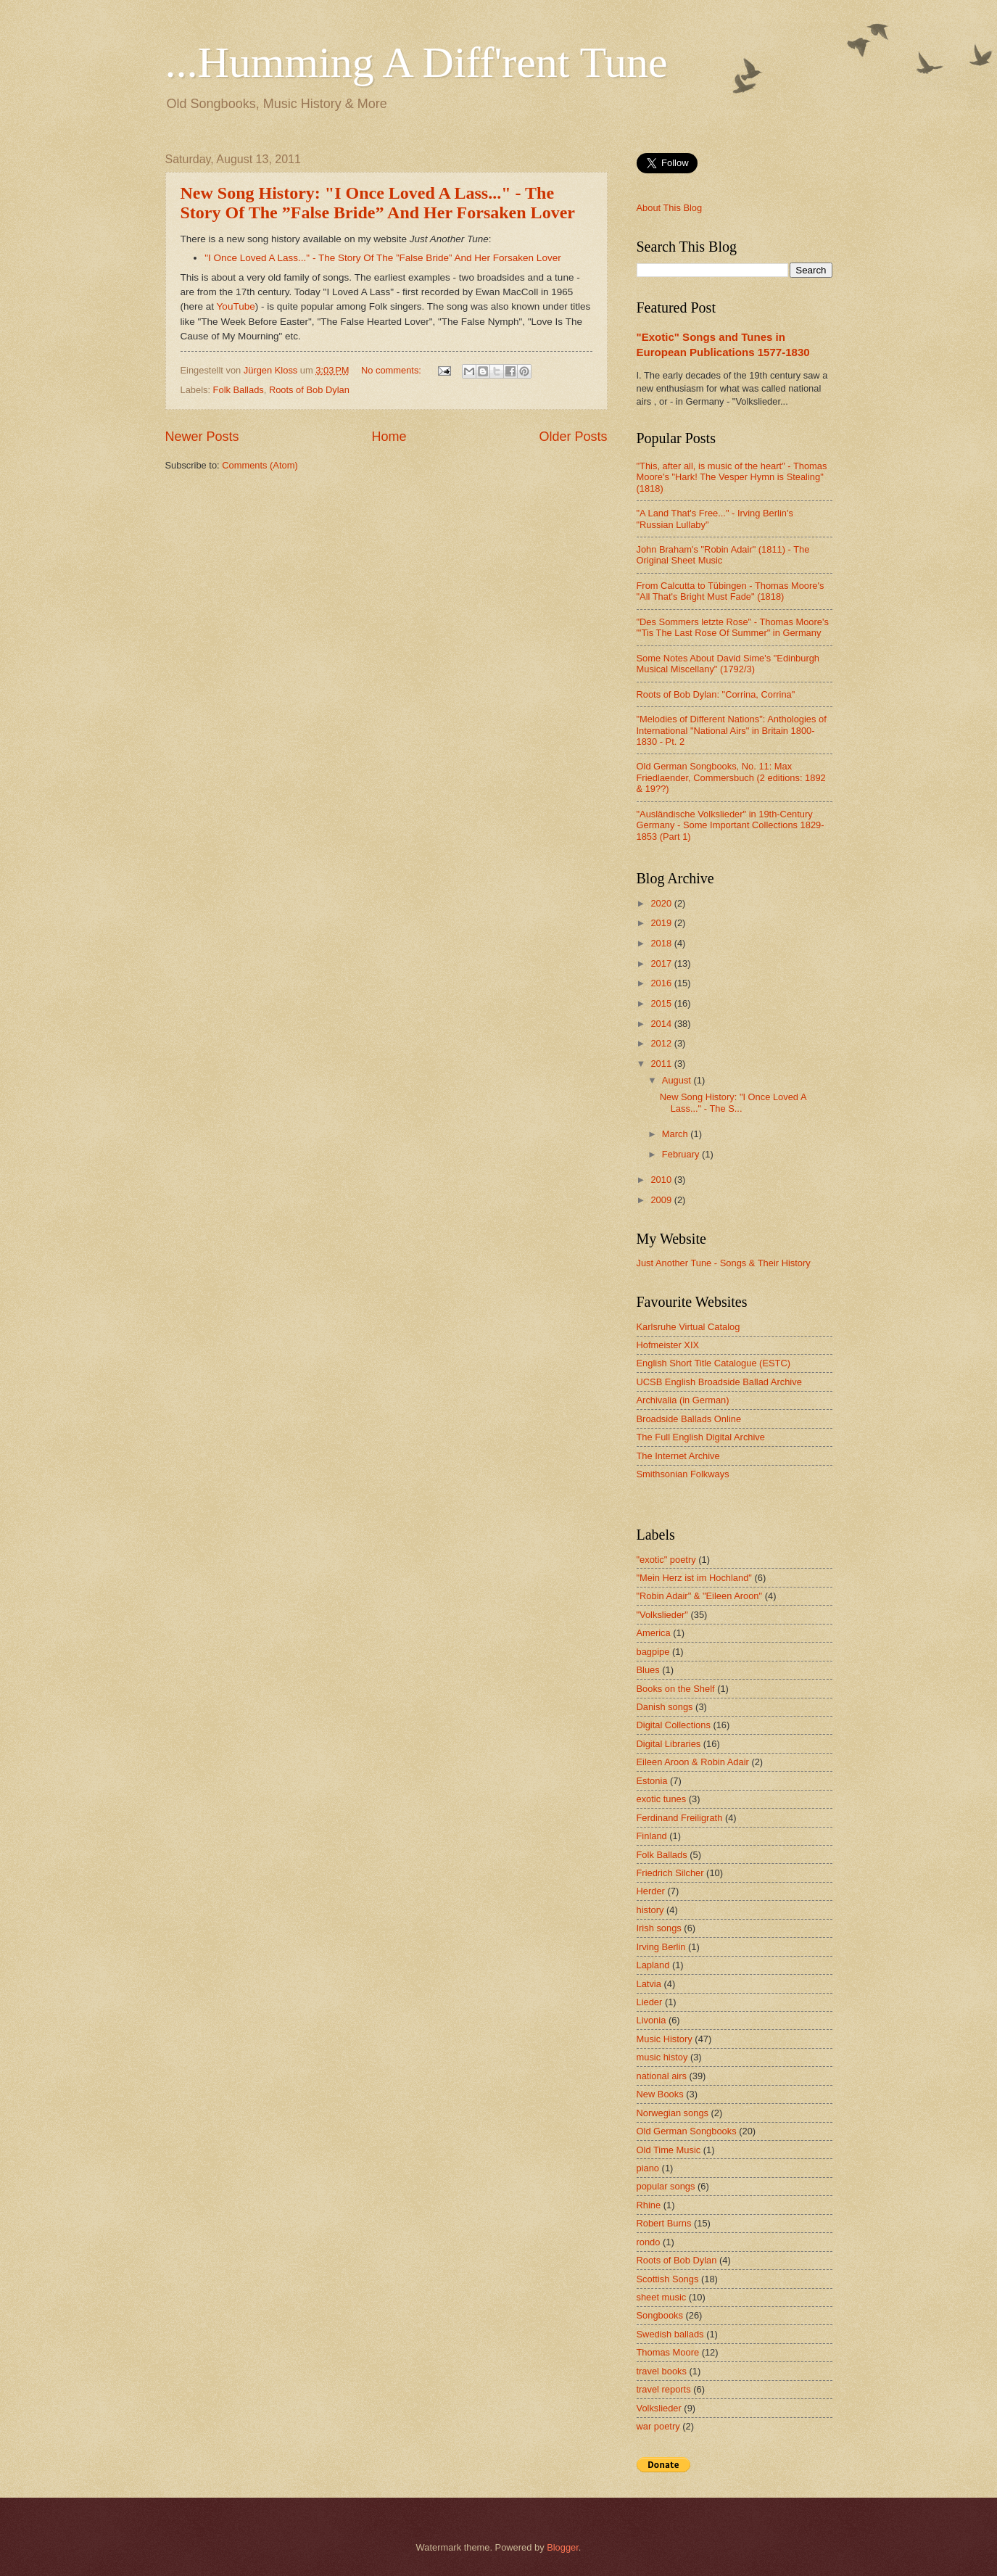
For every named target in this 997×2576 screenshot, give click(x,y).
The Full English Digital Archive (701, 1437)
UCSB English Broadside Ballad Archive (719, 1381)
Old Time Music (669, 2149)
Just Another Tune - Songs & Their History (724, 1263)
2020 (662, 903)
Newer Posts (202, 436)
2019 (662, 922)
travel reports (664, 2389)
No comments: (392, 370)
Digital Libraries (669, 1743)
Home (388, 436)
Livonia (651, 2020)
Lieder (650, 2002)
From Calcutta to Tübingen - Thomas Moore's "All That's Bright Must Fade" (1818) (730, 591)
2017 (662, 963)
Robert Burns (664, 2223)
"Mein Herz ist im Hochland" (694, 1577)
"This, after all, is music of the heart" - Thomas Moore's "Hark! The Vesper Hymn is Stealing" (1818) (732, 477)
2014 (662, 1023)
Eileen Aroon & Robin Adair (693, 1761)
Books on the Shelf (676, 1688)
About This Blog (670, 207)
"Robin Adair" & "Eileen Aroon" (700, 1595)
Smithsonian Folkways (683, 1474)
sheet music (662, 2297)
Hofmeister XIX (668, 1344)
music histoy (662, 2057)
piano (648, 2168)
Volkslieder (659, 2408)
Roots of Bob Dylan (309, 389)
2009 (662, 1199)
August (678, 1080)
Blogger (563, 2547)
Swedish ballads (670, 2334)
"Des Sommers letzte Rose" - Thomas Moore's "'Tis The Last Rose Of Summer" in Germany (733, 627)
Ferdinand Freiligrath (680, 1817)
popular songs (666, 2186)
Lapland (653, 1965)
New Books (660, 2094)
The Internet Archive (678, 1455)
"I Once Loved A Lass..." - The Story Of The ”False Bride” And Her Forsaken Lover (382, 257)
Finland (652, 1835)
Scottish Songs (668, 2279)
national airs (662, 2076)
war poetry (658, 2426)
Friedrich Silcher (670, 1872)
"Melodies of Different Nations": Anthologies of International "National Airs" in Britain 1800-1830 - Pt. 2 (732, 730)
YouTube (236, 306)
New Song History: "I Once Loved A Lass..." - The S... (733, 1102)
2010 (662, 1179)
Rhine (649, 2205)
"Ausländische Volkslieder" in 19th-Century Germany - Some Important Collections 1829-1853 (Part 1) (730, 825)
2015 (662, 1003)
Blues (648, 1669)
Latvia (649, 1983)
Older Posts (573, 436)
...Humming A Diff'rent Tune (416, 62)
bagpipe (653, 1651)
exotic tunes (662, 1798)
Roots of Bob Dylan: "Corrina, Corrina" (716, 694)
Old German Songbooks (687, 2131)
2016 (662, 983)
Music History (664, 2039)
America (654, 1632)
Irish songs (659, 1928)
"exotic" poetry (666, 1559)
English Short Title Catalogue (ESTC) (714, 1363)
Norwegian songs (672, 2113)
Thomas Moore (668, 2352)
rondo (649, 2242)
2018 (662, 943)
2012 (662, 1043)
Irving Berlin (661, 1946)
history (650, 1909)
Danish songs (665, 1706)
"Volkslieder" (662, 1614)
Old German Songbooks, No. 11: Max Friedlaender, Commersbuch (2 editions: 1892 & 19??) (731, 777)
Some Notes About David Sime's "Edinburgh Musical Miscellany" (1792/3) (728, 663)
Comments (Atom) (259, 465)
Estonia (652, 1780)
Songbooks (660, 2315)
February (682, 1154)
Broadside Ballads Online (689, 1418)
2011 (662, 1063)
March (676, 1133)
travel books (662, 2371)
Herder (651, 1891)
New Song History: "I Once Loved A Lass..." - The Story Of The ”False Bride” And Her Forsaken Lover (378, 202)
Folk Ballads (238, 389)
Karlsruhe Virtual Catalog (688, 1326)
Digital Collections (674, 1725)
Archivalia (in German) (683, 1400)
